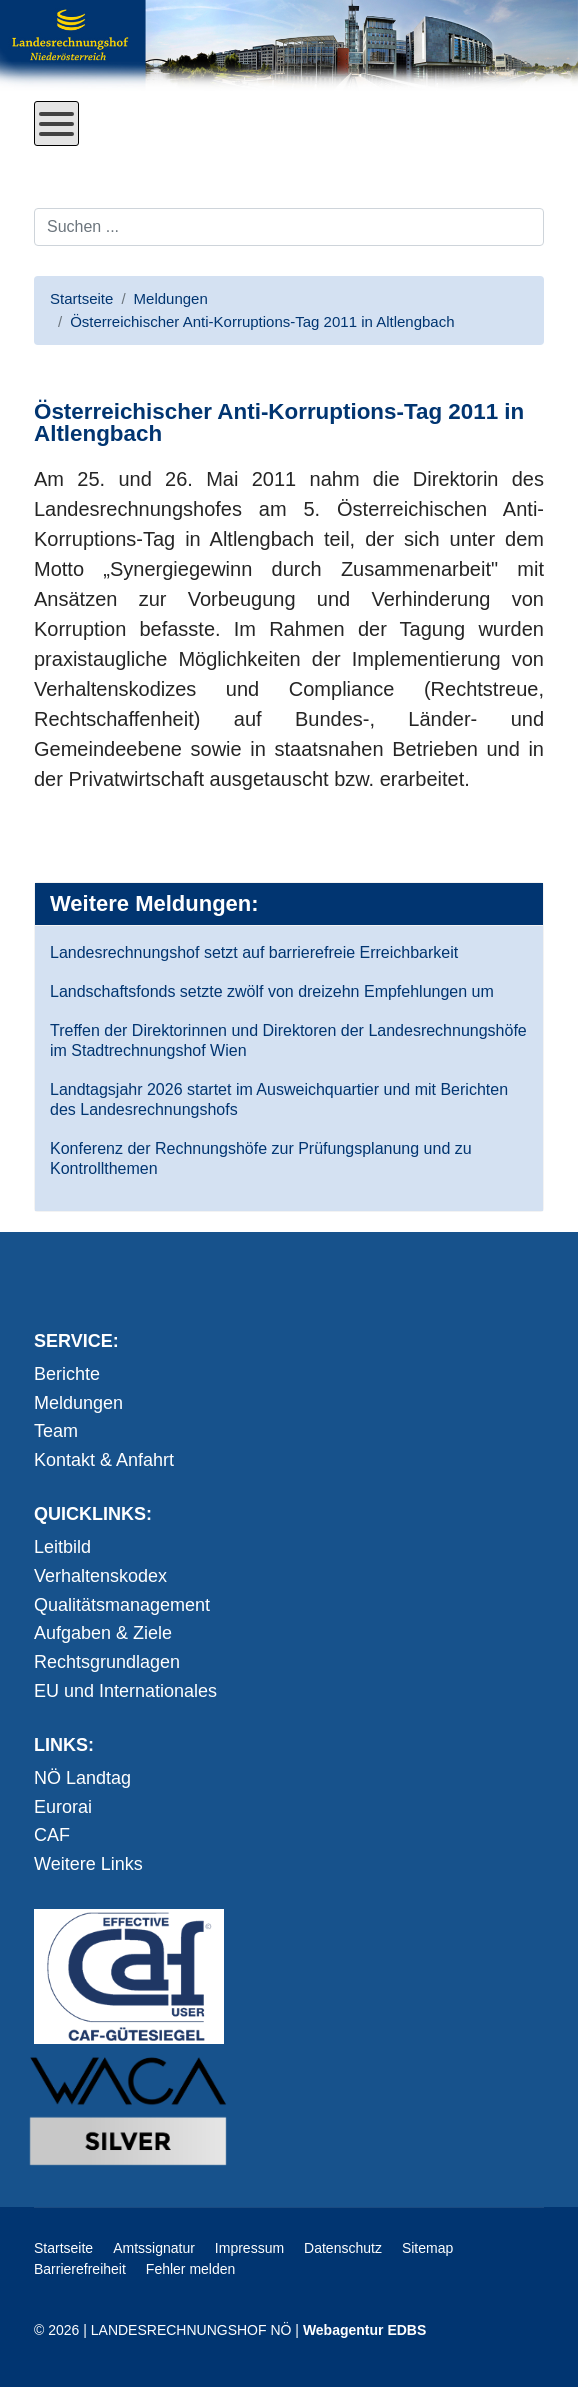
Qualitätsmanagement (122, 1605)
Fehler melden (191, 2269)
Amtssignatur (154, 2248)
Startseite (63, 2248)
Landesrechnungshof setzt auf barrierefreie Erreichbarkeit (254, 952)
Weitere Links (88, 1864)
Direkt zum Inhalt (109, 161)
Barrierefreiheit (80, 2269)
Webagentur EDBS (364, 2330)
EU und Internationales (125, 1691)
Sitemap (427, 2248)
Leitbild (62, 1547)
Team (56, 1431)
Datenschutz (343, 2248)
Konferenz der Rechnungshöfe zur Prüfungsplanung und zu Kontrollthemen (261, 1158)
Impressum (249, 2248)
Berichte (67, 1374)
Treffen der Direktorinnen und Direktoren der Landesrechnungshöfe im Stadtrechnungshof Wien (288, 1040)
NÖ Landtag (82, 1778)
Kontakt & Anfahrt (104, 1460)
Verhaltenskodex (100, 1576)
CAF (52, 1835)
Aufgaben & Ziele (103, 1633)
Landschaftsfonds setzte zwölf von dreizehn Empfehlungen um (272, 991)
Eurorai (63, 1807)
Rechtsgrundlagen (107, 1662)
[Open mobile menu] (56, 123)
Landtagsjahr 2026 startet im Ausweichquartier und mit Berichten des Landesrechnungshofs (279, 1099)
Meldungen (78, 1403)
